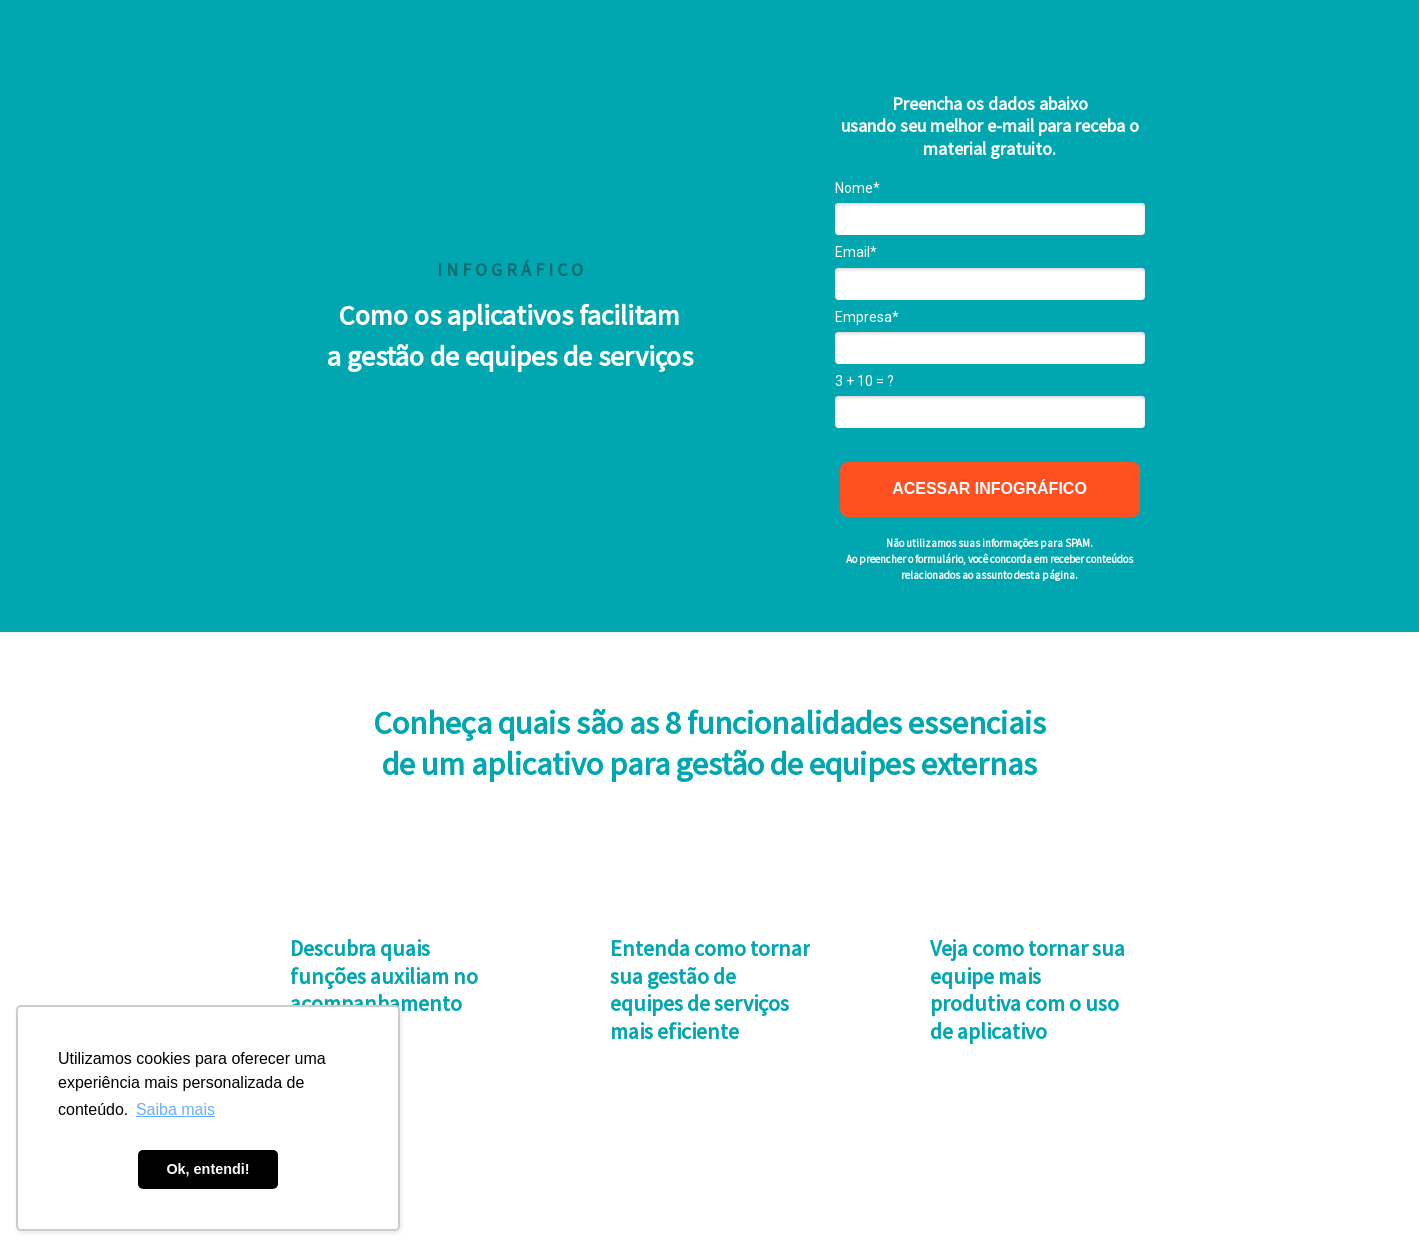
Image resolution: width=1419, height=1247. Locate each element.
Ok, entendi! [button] (207, 1169)
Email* (856, 252)
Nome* (857, 188)
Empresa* (867, 317)
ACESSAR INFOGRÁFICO (989, 488)
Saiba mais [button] (175, 1109)
